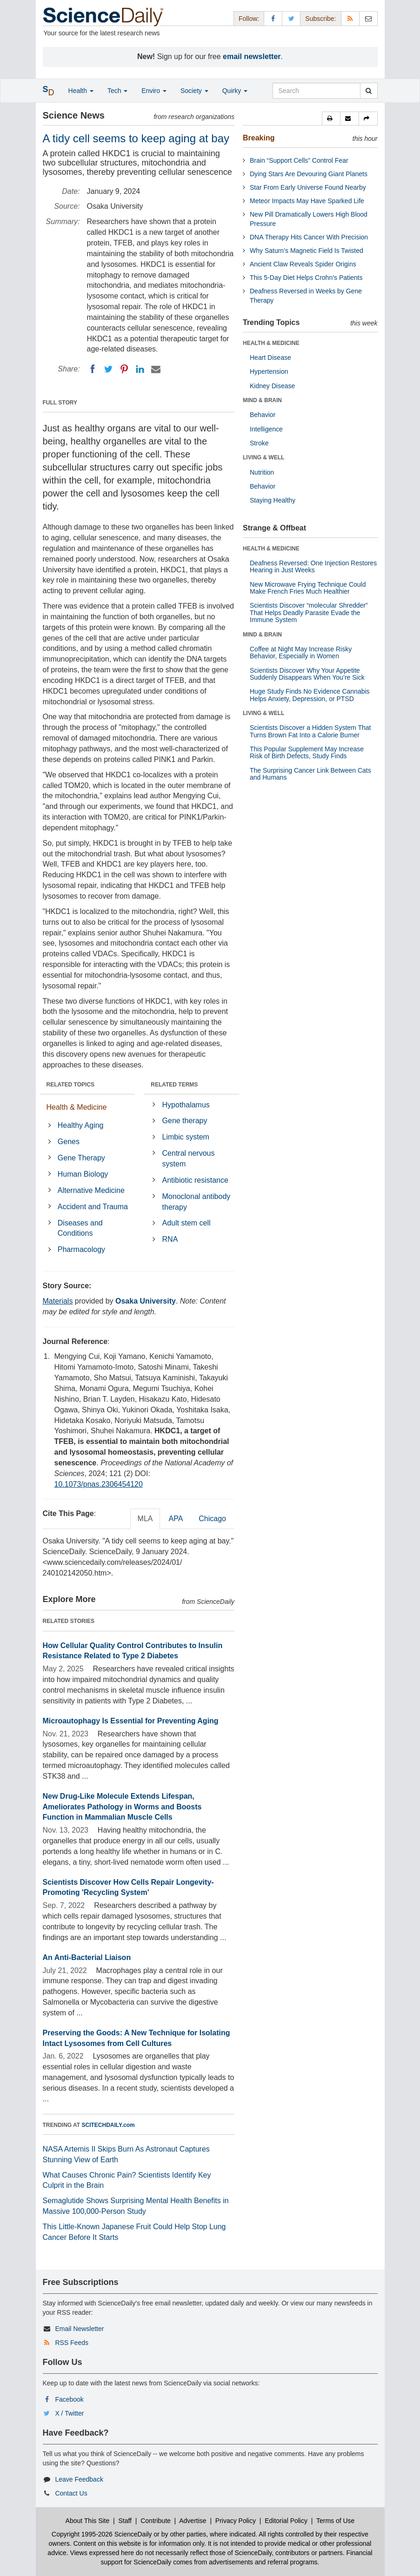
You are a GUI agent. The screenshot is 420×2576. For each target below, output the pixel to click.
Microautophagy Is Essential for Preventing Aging (131, 1721)
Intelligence (266, 429)
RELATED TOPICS (71, 1084)
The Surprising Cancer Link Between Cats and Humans (310, 774)
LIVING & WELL (263, 457)
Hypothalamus (186, 1105)
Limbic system (185, 1137)
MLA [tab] (145, 1519)
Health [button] (80, 90)
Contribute (155, 2520)
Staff (125, 2520)
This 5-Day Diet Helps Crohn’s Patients (306, 277)
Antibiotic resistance (195, 1180)
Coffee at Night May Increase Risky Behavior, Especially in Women (301, 652)
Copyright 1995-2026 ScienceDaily (102, 2534)
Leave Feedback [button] (79, 2479)
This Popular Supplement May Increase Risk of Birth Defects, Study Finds (307, 752)
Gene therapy (184, 1121)
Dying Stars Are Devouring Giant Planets (308, 174)
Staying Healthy (272, 500)
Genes (69, 1142)
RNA (170, 1239)
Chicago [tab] (212, 1519)
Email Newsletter (79, 2328)
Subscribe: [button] (320, 18)
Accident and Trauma (93, 1207)
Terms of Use (335, 2520)
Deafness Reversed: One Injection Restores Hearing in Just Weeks (313, 566)
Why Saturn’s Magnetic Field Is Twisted (306, 250)
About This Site (88, 2520)
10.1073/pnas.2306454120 (98, 1484)
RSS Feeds (71, 2342)
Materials (58, 1301)
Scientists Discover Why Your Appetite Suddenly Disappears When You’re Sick (307, 674)
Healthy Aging (81, 1125)
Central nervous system (188, 1158)
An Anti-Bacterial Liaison (87, 1957)
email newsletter (252, 56)
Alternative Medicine (91, 1190)
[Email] (155, 369)
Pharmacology (81, 1249)
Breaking (258, 138)
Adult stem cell (186, 1223)
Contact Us (71, 2493)
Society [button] (194, 90)
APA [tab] (175, 1519)
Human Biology (83, 1174)
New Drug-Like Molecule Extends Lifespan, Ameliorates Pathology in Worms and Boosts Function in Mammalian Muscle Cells (122, 1806)
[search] (369, 91)
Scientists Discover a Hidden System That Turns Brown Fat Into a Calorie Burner (310, 731)
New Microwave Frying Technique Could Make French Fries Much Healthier (308, 588)
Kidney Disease (272, 386)
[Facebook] (92, 369)
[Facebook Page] (273, 18)
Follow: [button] (249, 18)
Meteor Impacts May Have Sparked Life (307, 201)
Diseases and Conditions (80, 1228)
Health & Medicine (77, 1107)
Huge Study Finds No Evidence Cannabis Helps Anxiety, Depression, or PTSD (310, 695)
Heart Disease (270, 357)
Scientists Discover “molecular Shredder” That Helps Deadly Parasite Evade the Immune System (309, 612)
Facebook (69, 2399)
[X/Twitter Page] (291, 18)
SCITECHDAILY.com (108, 2125)
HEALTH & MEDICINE (271, 343)
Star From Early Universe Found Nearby (308, 187)
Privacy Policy (235, 2520)
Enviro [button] (154, 90)
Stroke (259, 443)
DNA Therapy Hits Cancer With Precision (309, 237)
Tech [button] (117, 90)
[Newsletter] (368, 18)
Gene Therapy (81, 1158)
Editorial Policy (286, 2520)
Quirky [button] (234, 90)
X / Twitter (69, 2413)
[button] (331, 119)
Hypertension (269, 371)
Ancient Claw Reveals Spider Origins (303, 264)
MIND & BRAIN (262, 400)
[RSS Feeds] (350, 18)
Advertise (192, 2520)
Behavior (262, 414)
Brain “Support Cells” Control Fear (299, 160)
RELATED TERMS (174, 1084)
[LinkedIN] (140, 369)
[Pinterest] (124, 369)
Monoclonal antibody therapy (196, 1201)
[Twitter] (108, 369)
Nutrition (262, 472)
